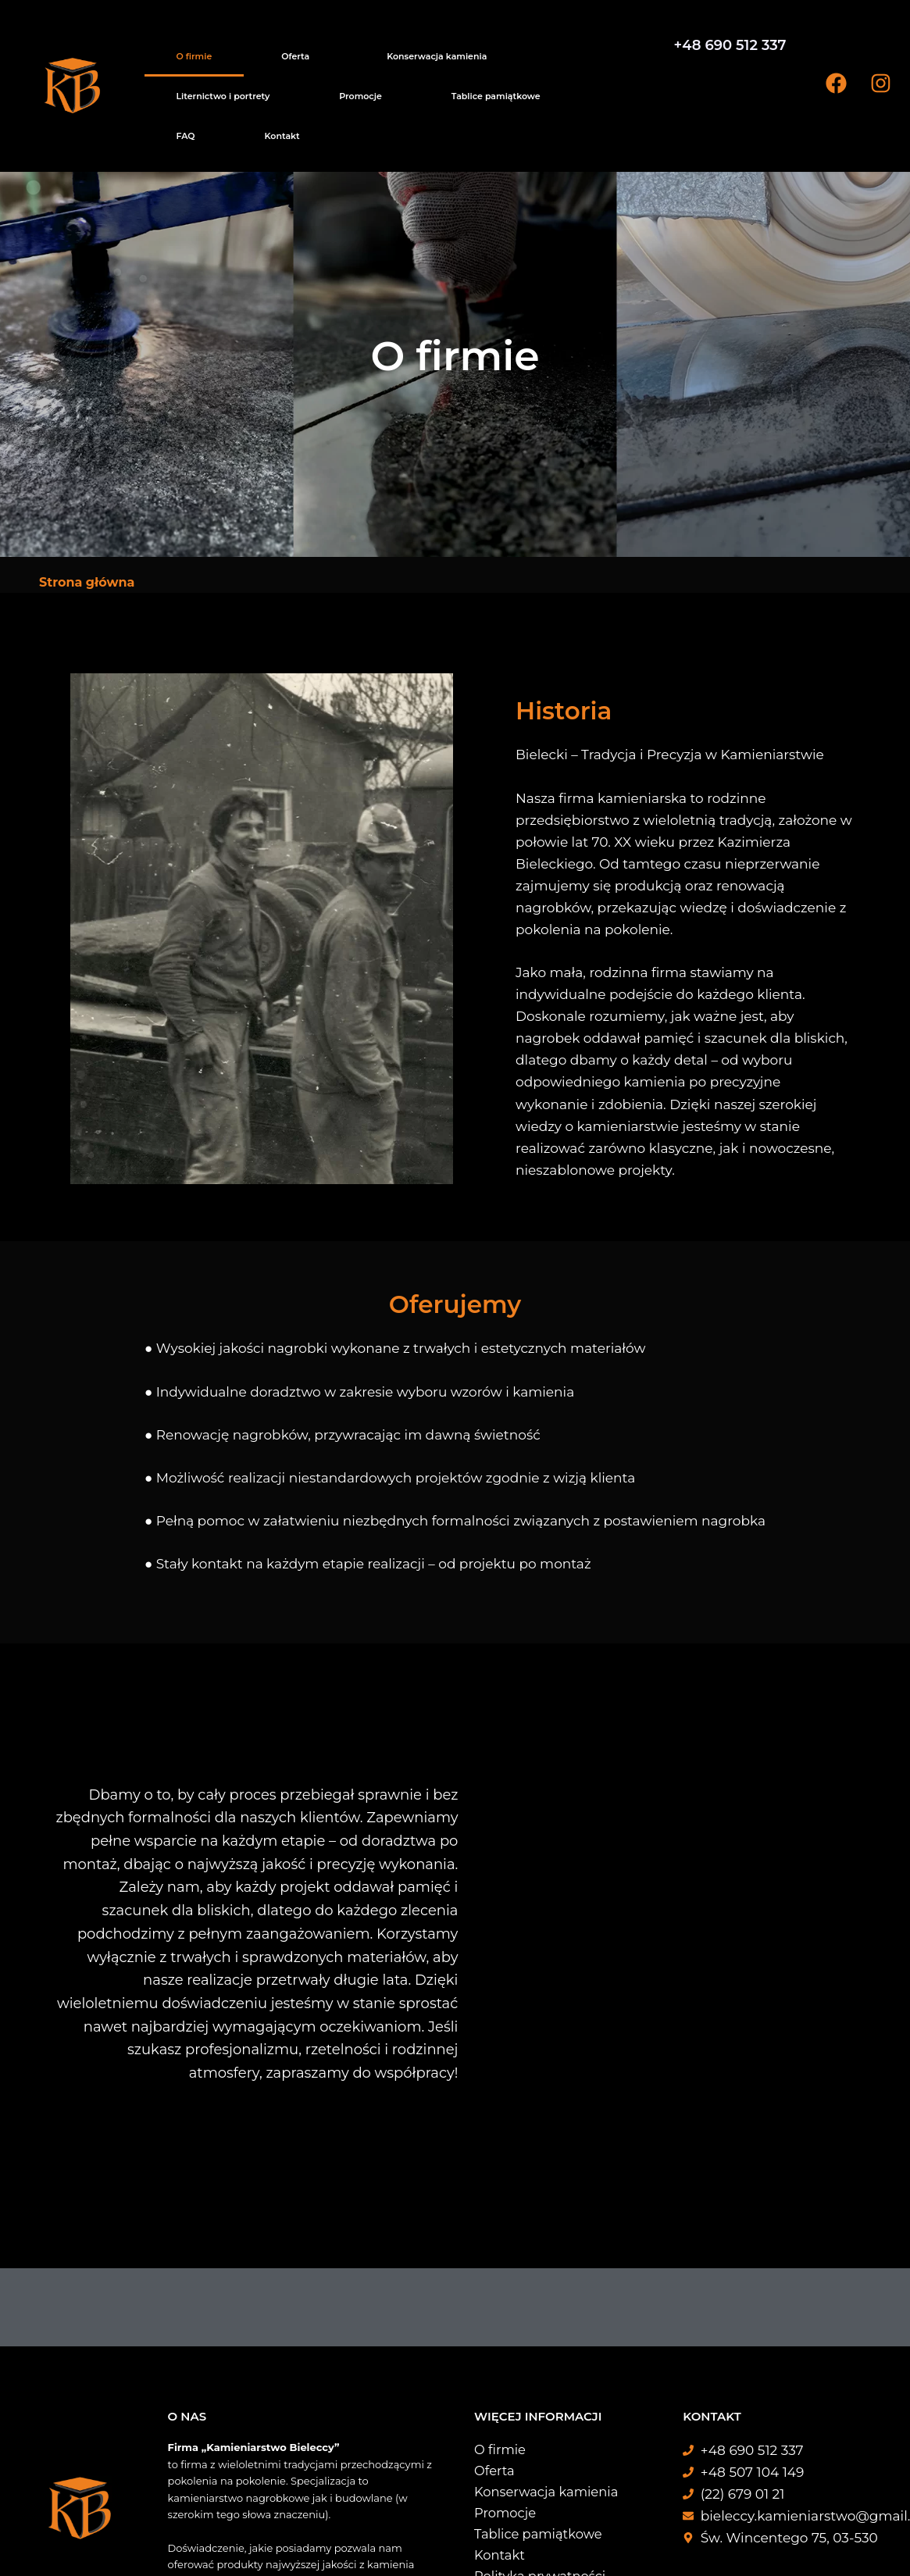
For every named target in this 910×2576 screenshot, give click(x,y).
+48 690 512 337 (730, 45)
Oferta (206, 48)
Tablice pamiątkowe (549, 48)
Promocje (473, 48)
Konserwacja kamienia (288, 48)
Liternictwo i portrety (395, 48)
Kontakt (164, 72)
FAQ (614, 48)
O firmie (165, 48)
